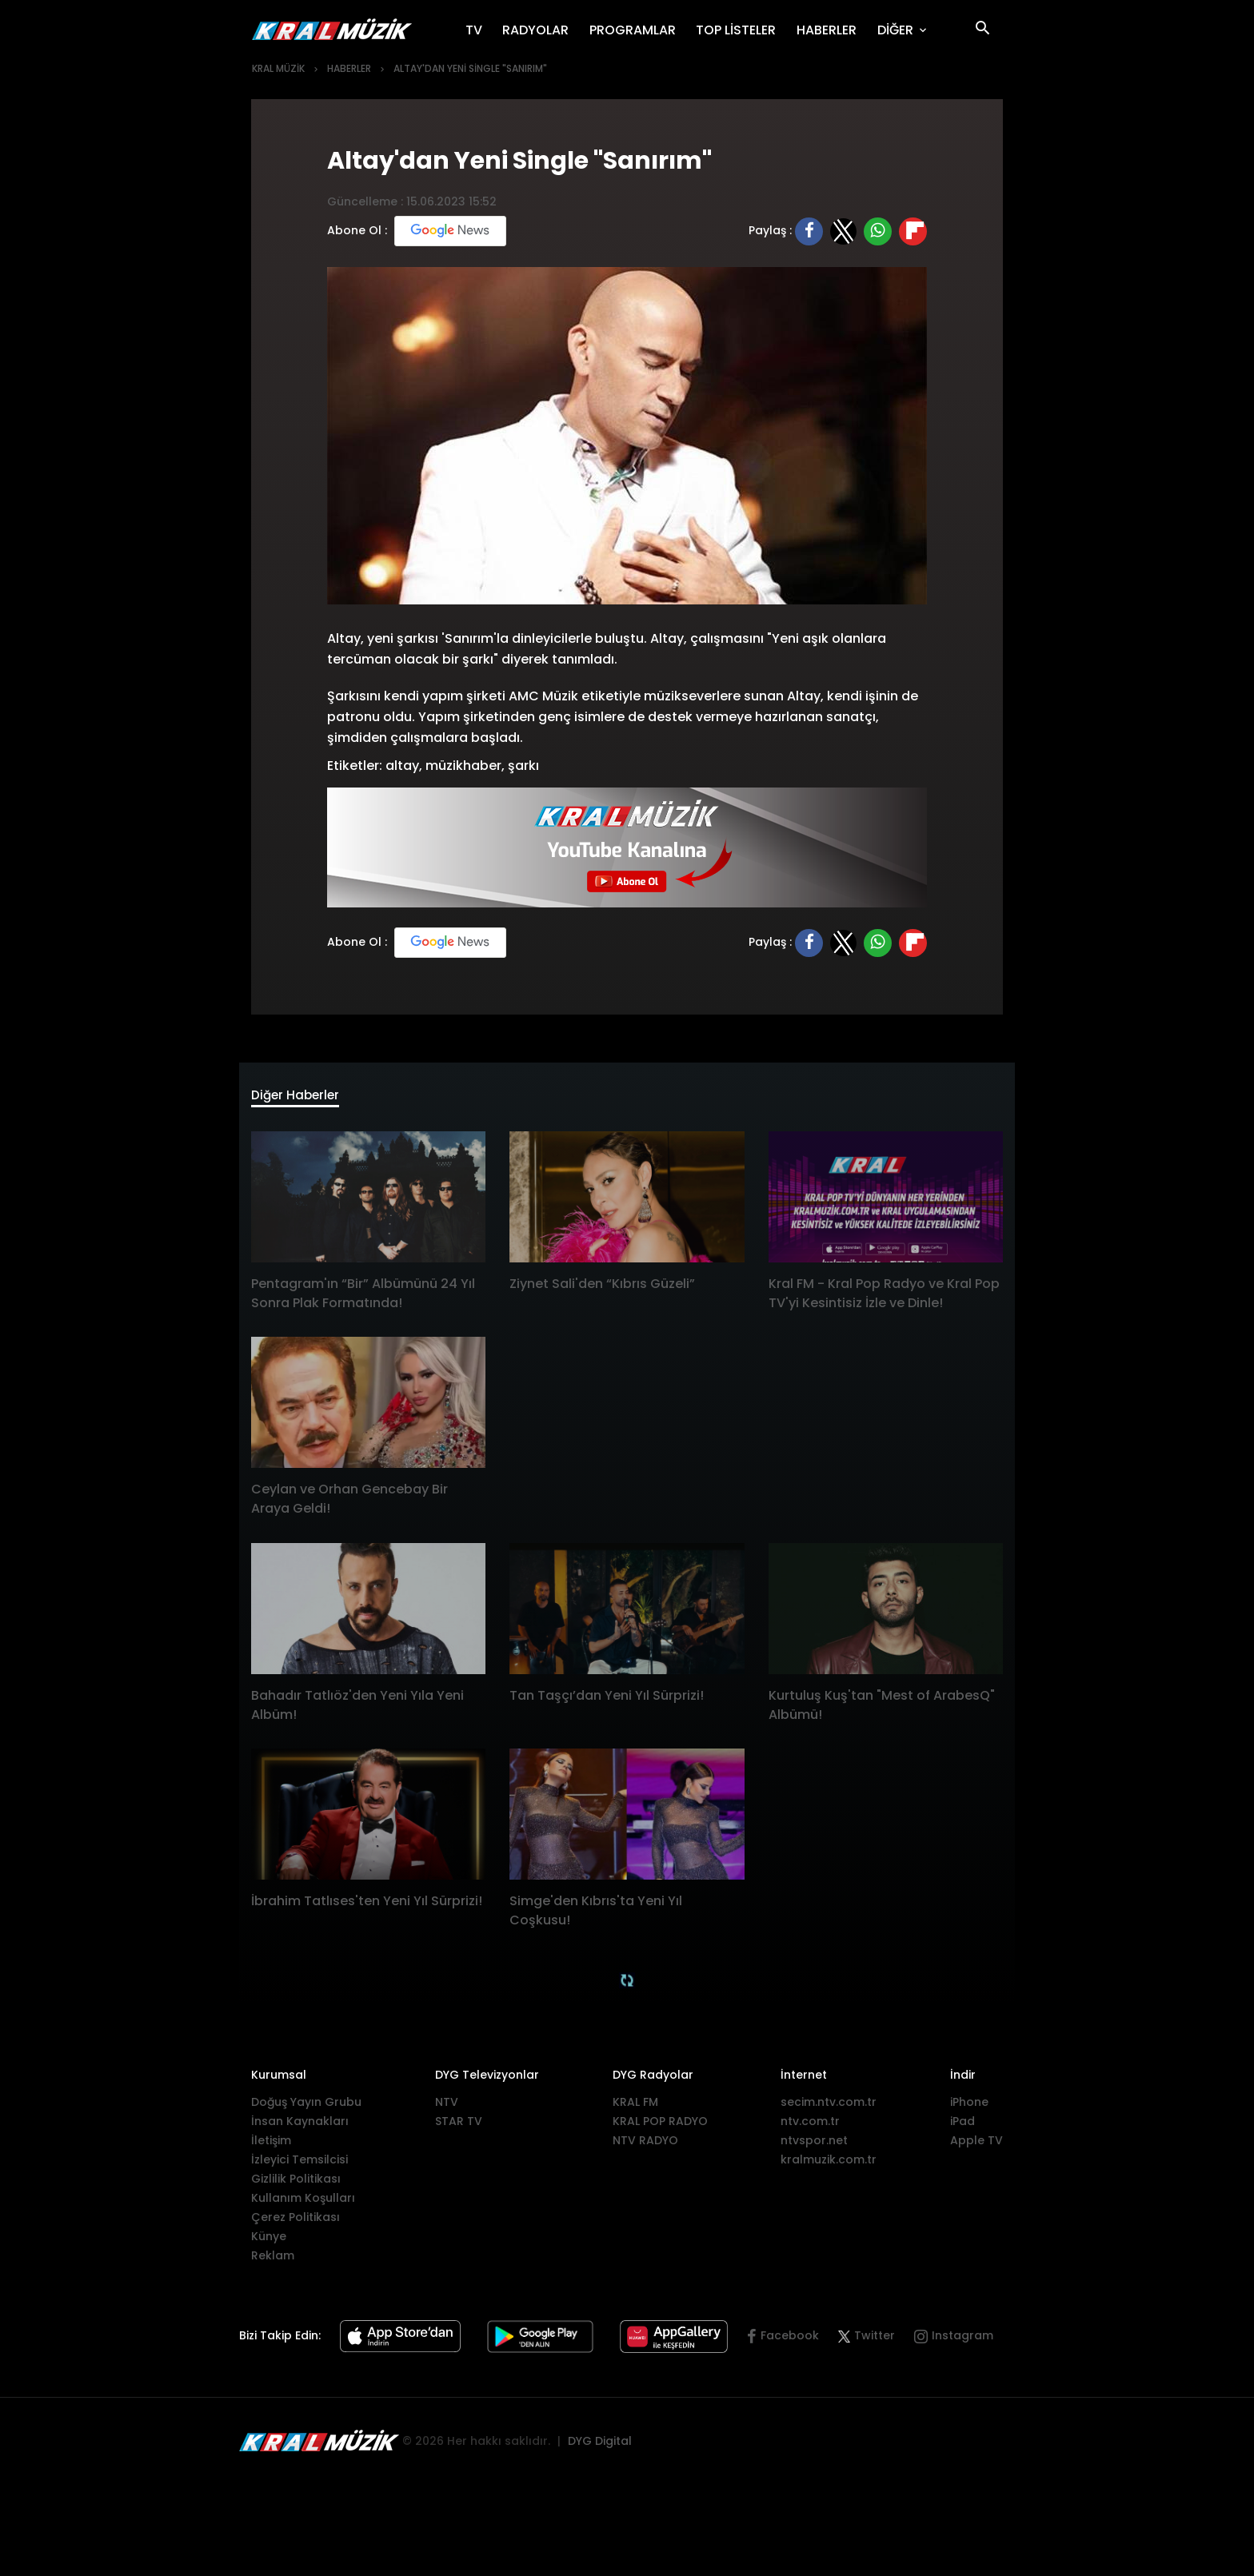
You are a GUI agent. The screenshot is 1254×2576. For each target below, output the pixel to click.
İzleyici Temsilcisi (299, 2165)
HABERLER (832, 29)
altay (402, 765)
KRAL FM (635, 2107)
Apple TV (976, 2146)
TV (479, 29)
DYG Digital (600, 2446)
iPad (962, 2127)
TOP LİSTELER (741, 29)
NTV (446, 2107)
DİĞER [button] (897, 30)
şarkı (523, 765)
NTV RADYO (645, 2146)
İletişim (271, 2146)
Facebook (790, 2342)
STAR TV (458, 2127)
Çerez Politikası (295, 2223)
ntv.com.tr (810, 2127)
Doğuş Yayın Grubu (306, 2107)
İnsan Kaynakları (300, 2127)
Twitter (866, 2342)
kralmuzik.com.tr (829, 2165)
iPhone (969, 2107)
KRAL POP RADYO (660, 2127)
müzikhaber (463, 765)
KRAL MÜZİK (278, 68)
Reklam (272, 2261)
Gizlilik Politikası (296, 2184)
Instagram (962, 2342)
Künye (268, 2242)
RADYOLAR (540, 29)
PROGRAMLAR (637, 29)
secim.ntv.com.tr (829, 2107)
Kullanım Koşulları (303, 2203)
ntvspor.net (814, 2146)
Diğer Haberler (307, 1098)
